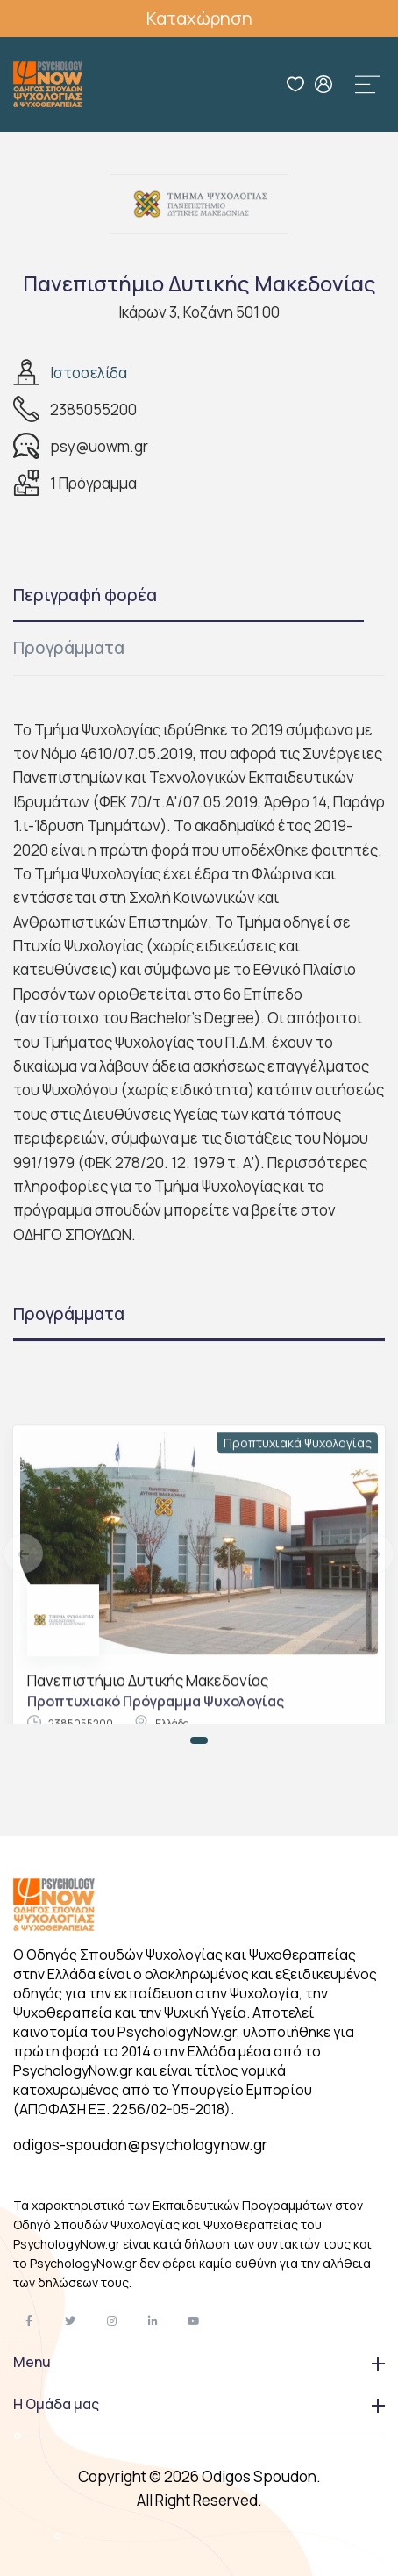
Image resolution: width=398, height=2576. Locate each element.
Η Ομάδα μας (199, 2404)
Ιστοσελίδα (88, 372)
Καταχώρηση (199, 18)
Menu (199, 2361)
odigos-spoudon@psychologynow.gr (140, 2145)
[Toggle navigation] (367, 84)
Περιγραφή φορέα (85, 595)
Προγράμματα (68, 647)
